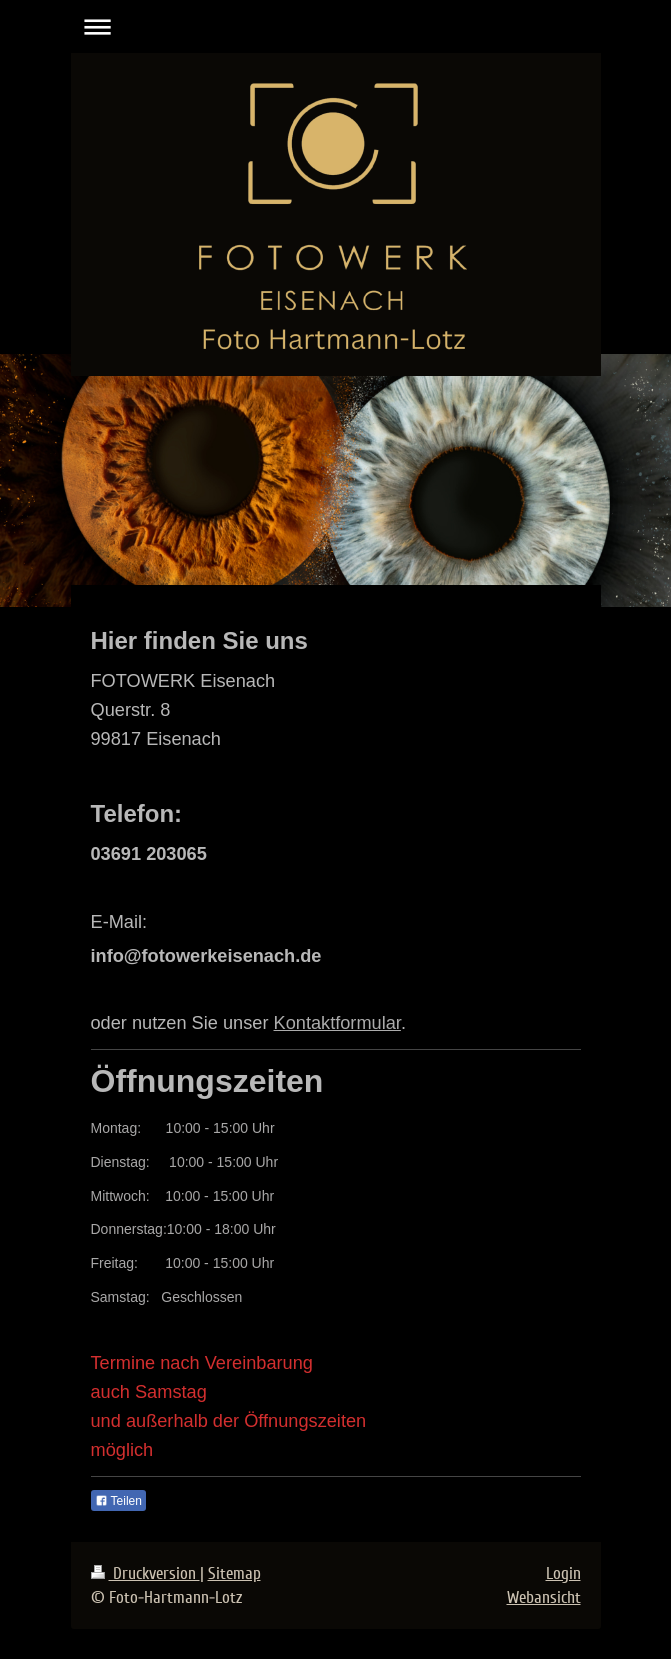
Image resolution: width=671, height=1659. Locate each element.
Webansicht (544, 1597)
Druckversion (145, 1573)
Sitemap (234, 1573)
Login (563, 1573)
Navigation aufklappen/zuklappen (336, 26)
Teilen (118, 1501)
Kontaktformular (337, 1023)
